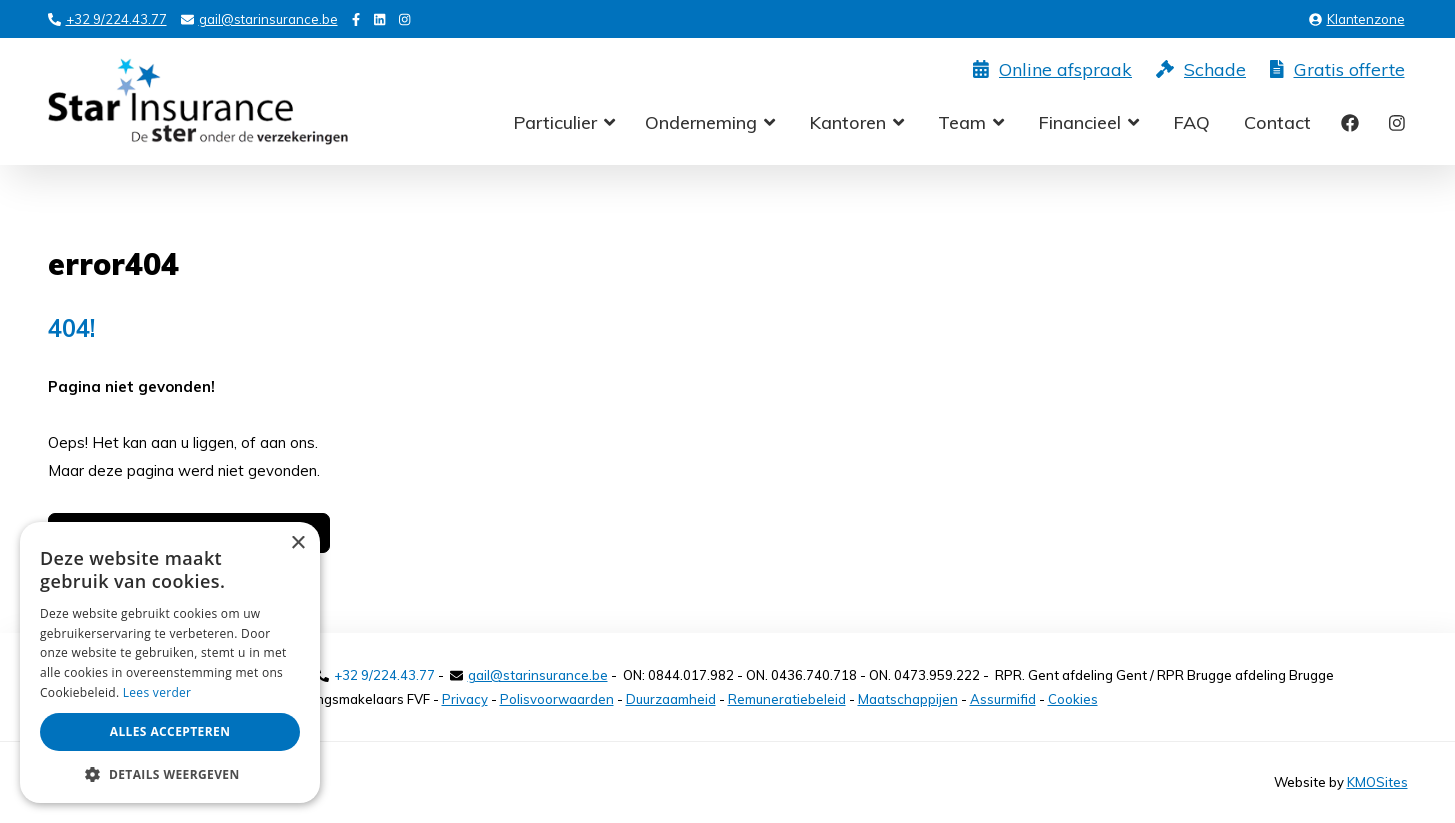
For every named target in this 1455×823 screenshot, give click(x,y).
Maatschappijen (908, 699)
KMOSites (1377, 782)
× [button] (297, 543)
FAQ (1191, 123)
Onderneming (701, 122)
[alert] (170, 662)
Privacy (465, 699)
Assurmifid (1003, 699)
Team (962, 122)
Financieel (1079, 122)
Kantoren (847, 122)
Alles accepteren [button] (170, 731)
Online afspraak (1052, 70)
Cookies (1073, 699)
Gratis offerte (1337, 70)
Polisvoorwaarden (557, 699)
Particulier (555, 122)
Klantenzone (1357, 19)
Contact (1277, 123)
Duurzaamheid (671, 699)
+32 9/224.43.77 (107, 19)
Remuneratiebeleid (787, 699)
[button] (170, 773)
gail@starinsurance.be (259, 19)
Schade (1201, 70)
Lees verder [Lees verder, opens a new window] (157, 692)
